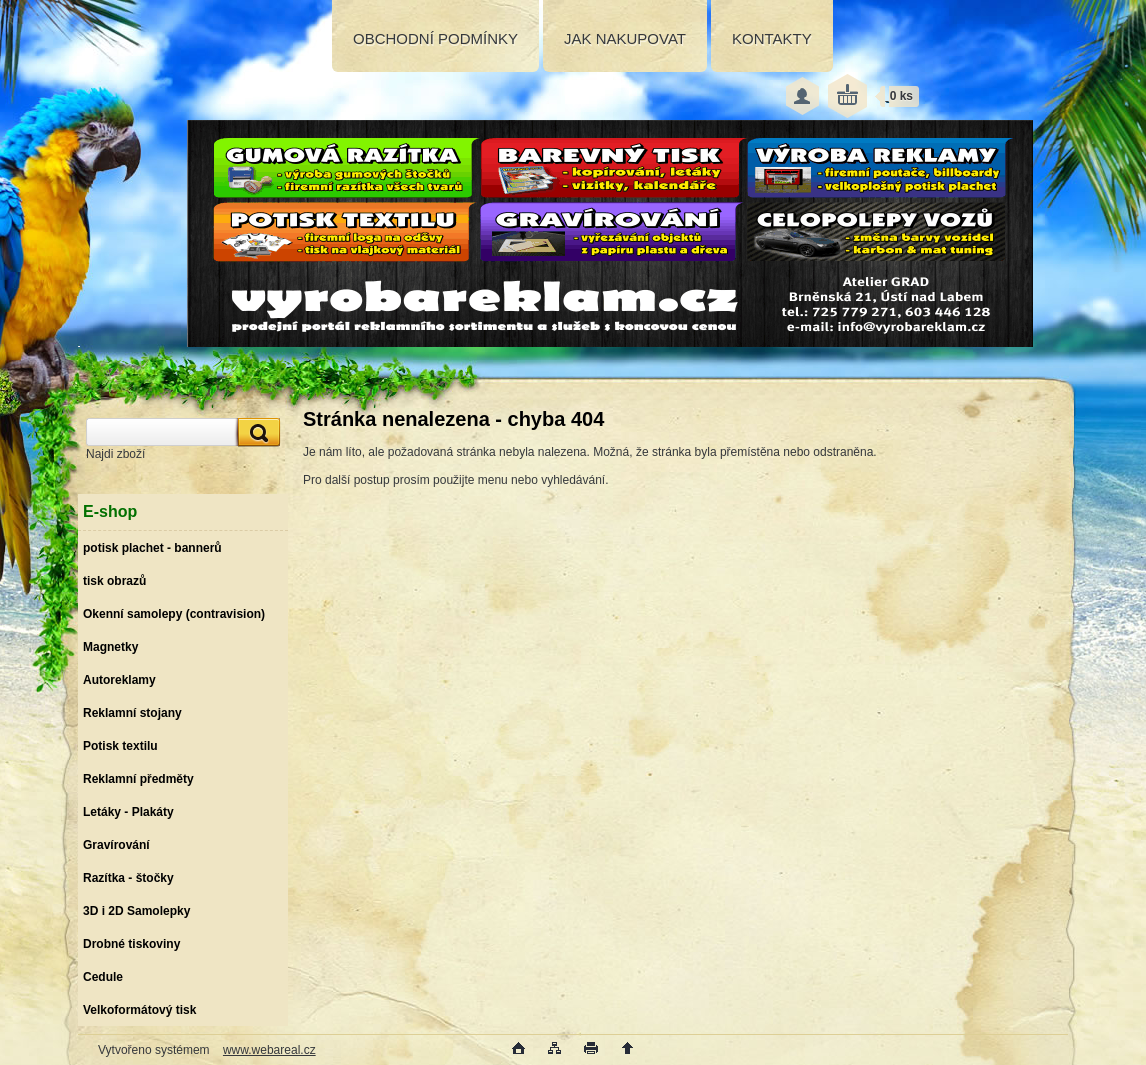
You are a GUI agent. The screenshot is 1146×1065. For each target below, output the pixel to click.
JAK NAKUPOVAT (625, 38)
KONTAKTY (772, 38)
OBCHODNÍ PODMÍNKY (435, 38)
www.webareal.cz (269, 1050)
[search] (256, 432)
